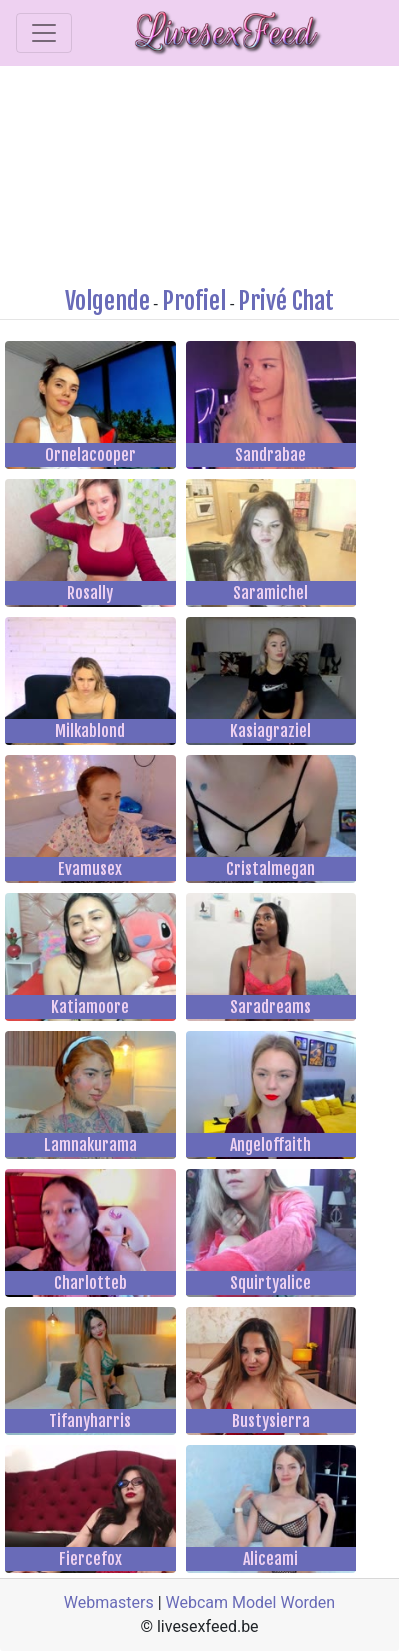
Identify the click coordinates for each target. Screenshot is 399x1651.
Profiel (194, 301)
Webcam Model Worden (251, 1602)
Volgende (107, 301)
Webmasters (109, 1602)
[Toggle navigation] (44, 33)
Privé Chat (286, 301)
